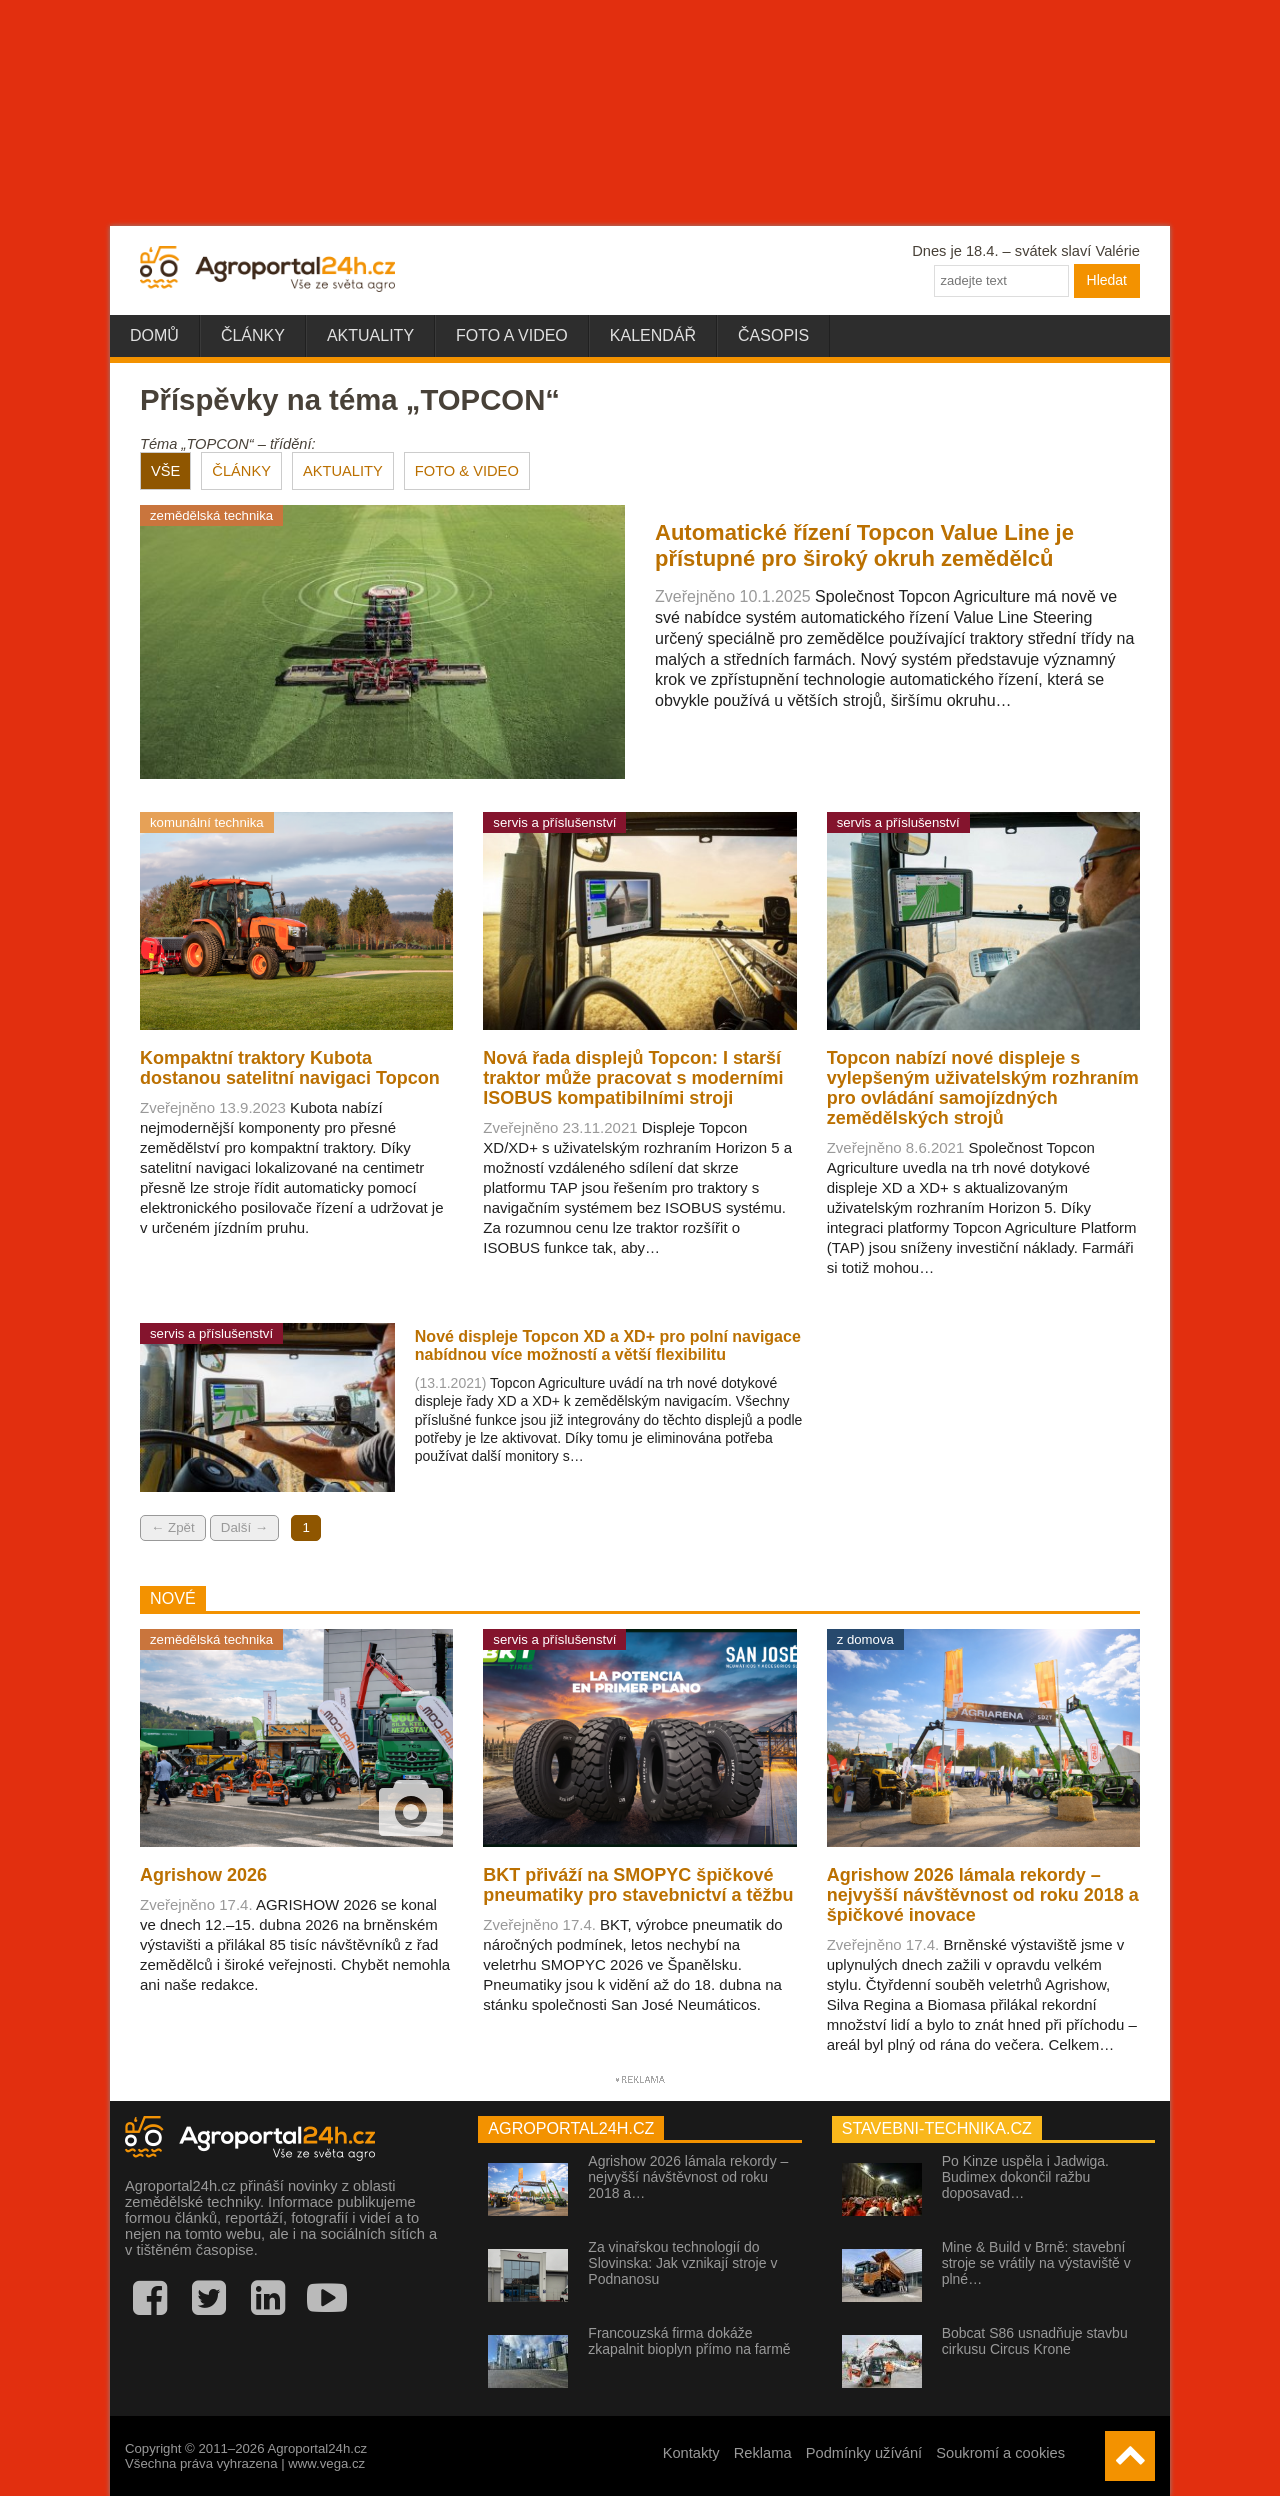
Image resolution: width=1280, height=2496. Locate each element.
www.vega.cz (326, 2463)
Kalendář (653, 335)
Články (253, 335)
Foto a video (512, 335)
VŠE (165, 471)
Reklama (763, 2453)
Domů (154, 335)
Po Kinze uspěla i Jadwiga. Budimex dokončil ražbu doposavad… (1025, 2177)
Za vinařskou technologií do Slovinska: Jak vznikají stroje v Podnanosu (682, 2263)
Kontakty (691, 2453)
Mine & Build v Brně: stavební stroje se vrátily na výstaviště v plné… (1036, 2263)
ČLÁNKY (241, 471)
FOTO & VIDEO (467, 471)
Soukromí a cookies (1000, 2453)
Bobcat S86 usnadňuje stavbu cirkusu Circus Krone (1035, 2341)
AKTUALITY (343, 471)
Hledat (1107, 280)
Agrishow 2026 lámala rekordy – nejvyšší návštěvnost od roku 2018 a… (688, 2177)
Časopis (773, 335)
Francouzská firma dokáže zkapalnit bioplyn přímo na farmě (689, 2341)
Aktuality (370, 335)
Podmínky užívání (864, 2453)
